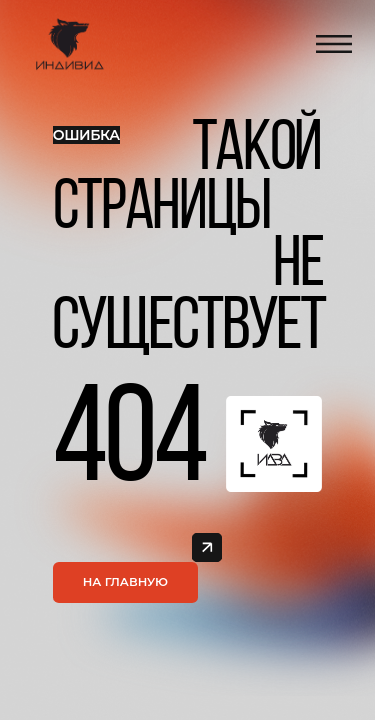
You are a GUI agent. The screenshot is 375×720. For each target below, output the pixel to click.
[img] (206, 547)
